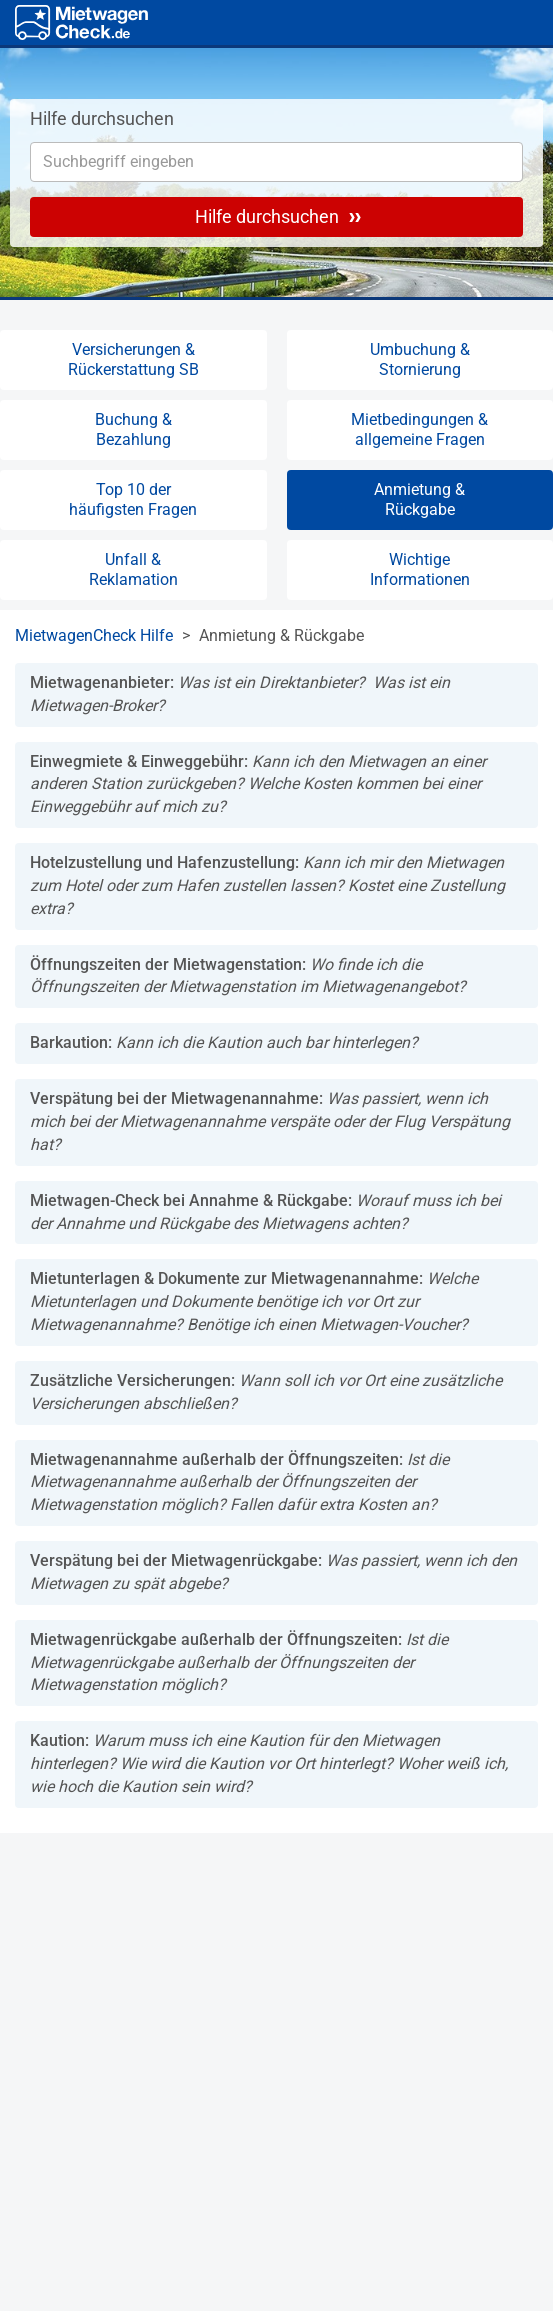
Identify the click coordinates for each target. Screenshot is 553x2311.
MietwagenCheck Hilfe (94, 635)
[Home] (81, 22)
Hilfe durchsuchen (278, 216)
